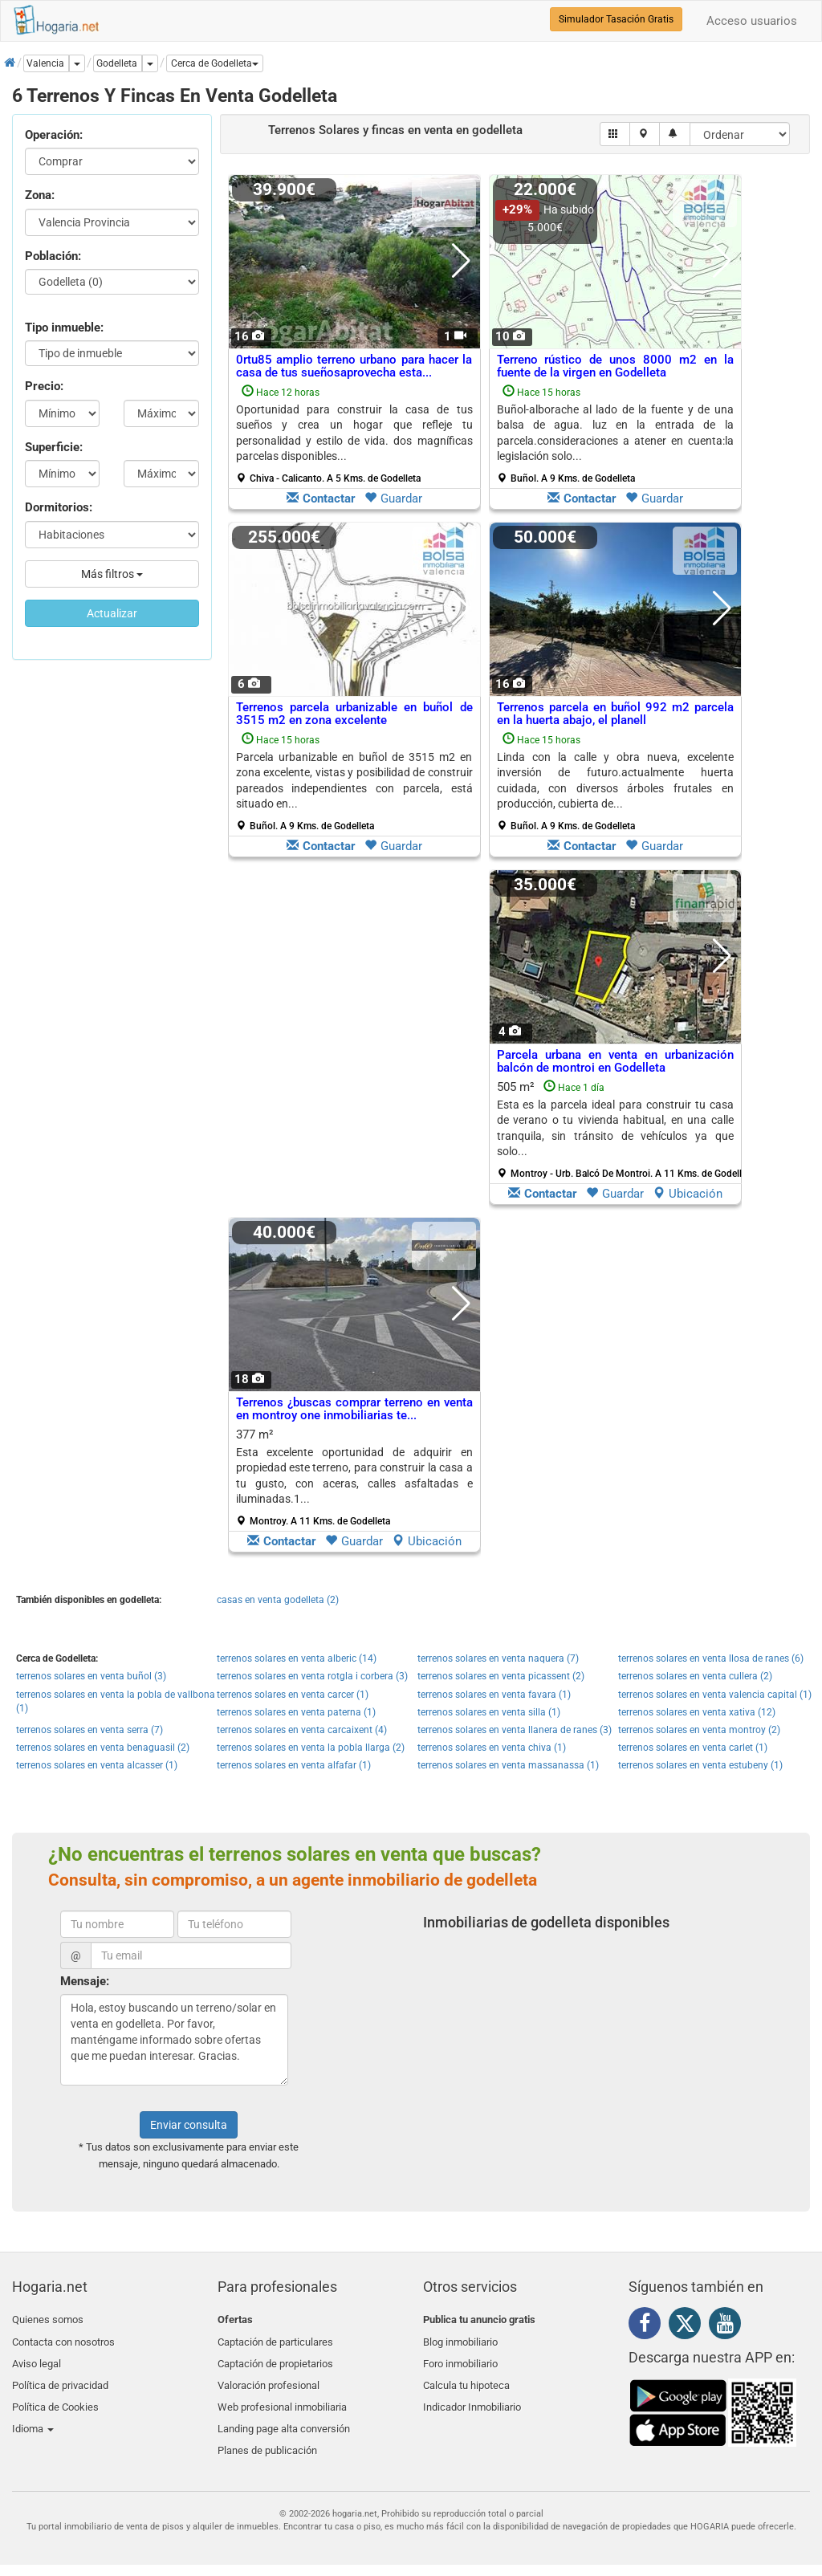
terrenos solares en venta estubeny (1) (700, 1765)
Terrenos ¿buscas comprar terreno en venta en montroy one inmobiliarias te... (354, 1409)
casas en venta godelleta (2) (278, 1599)
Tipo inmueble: (64, 327)
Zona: (40, 195)
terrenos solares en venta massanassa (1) (508, 1765)
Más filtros (112, 574)
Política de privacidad (60, 2376)
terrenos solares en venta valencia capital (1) (715, 1694)
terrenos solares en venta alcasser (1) (96, 1765)
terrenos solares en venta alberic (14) (296, 1658)
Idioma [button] (33, 2414)
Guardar (393, 498)
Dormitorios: (58, 507)
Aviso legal (36, 2358)
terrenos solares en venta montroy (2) (699, 1730)
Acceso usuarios (751, 21)
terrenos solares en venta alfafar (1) (294, 1765)
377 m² (354, 1477)
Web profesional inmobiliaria (282, 2396)
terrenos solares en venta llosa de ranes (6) (711, 1658)
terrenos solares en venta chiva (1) (491, 1747)
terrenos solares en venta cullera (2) (695, 1676)
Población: (53, 256)
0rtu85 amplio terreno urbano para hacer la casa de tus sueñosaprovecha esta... (354, 366)
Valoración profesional (268, 2376)
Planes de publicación (267, 2433)
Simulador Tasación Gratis (616, 19)
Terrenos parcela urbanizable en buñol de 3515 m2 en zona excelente (354, 714)
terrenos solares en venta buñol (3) (91, 1676)
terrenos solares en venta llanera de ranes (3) (514, 1730)
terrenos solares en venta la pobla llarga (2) (311, 1747)
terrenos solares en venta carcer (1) (292, 1694)
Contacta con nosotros (63, 2339)
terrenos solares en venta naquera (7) (498, 1658)
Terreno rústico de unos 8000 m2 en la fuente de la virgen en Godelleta (615, 366)
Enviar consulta (188, 2124)
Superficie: (54, 447)
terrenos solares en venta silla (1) (488, 1712)
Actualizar (112, 613)
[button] (214, 63)
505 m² (621, 1129)
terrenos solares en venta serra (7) (89, 1730)
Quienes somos (47, 2320)
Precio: (44, 386)
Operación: (54, 135)
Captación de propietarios (275, 2358)
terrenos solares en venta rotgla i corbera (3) (312, 1676)
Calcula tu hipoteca (466, 2376)
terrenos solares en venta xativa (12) (696, 1712)
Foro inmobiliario (460, 2358)
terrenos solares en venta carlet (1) (692, 1747)
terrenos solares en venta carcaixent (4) (302, 1730)
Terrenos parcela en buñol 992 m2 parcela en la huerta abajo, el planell (615, 714)
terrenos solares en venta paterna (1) (296, 1712)
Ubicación (687, 1193)
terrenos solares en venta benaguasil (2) (102, 1747)
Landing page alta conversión (284, 2414)
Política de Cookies (55, 2396)
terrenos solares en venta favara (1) (494, 1694)
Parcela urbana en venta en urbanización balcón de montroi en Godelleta (615, 1062)
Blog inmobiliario (460, 2339)
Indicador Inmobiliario (472, 2396)
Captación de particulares (275, 2339)
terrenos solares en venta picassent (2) (500, 1676)
